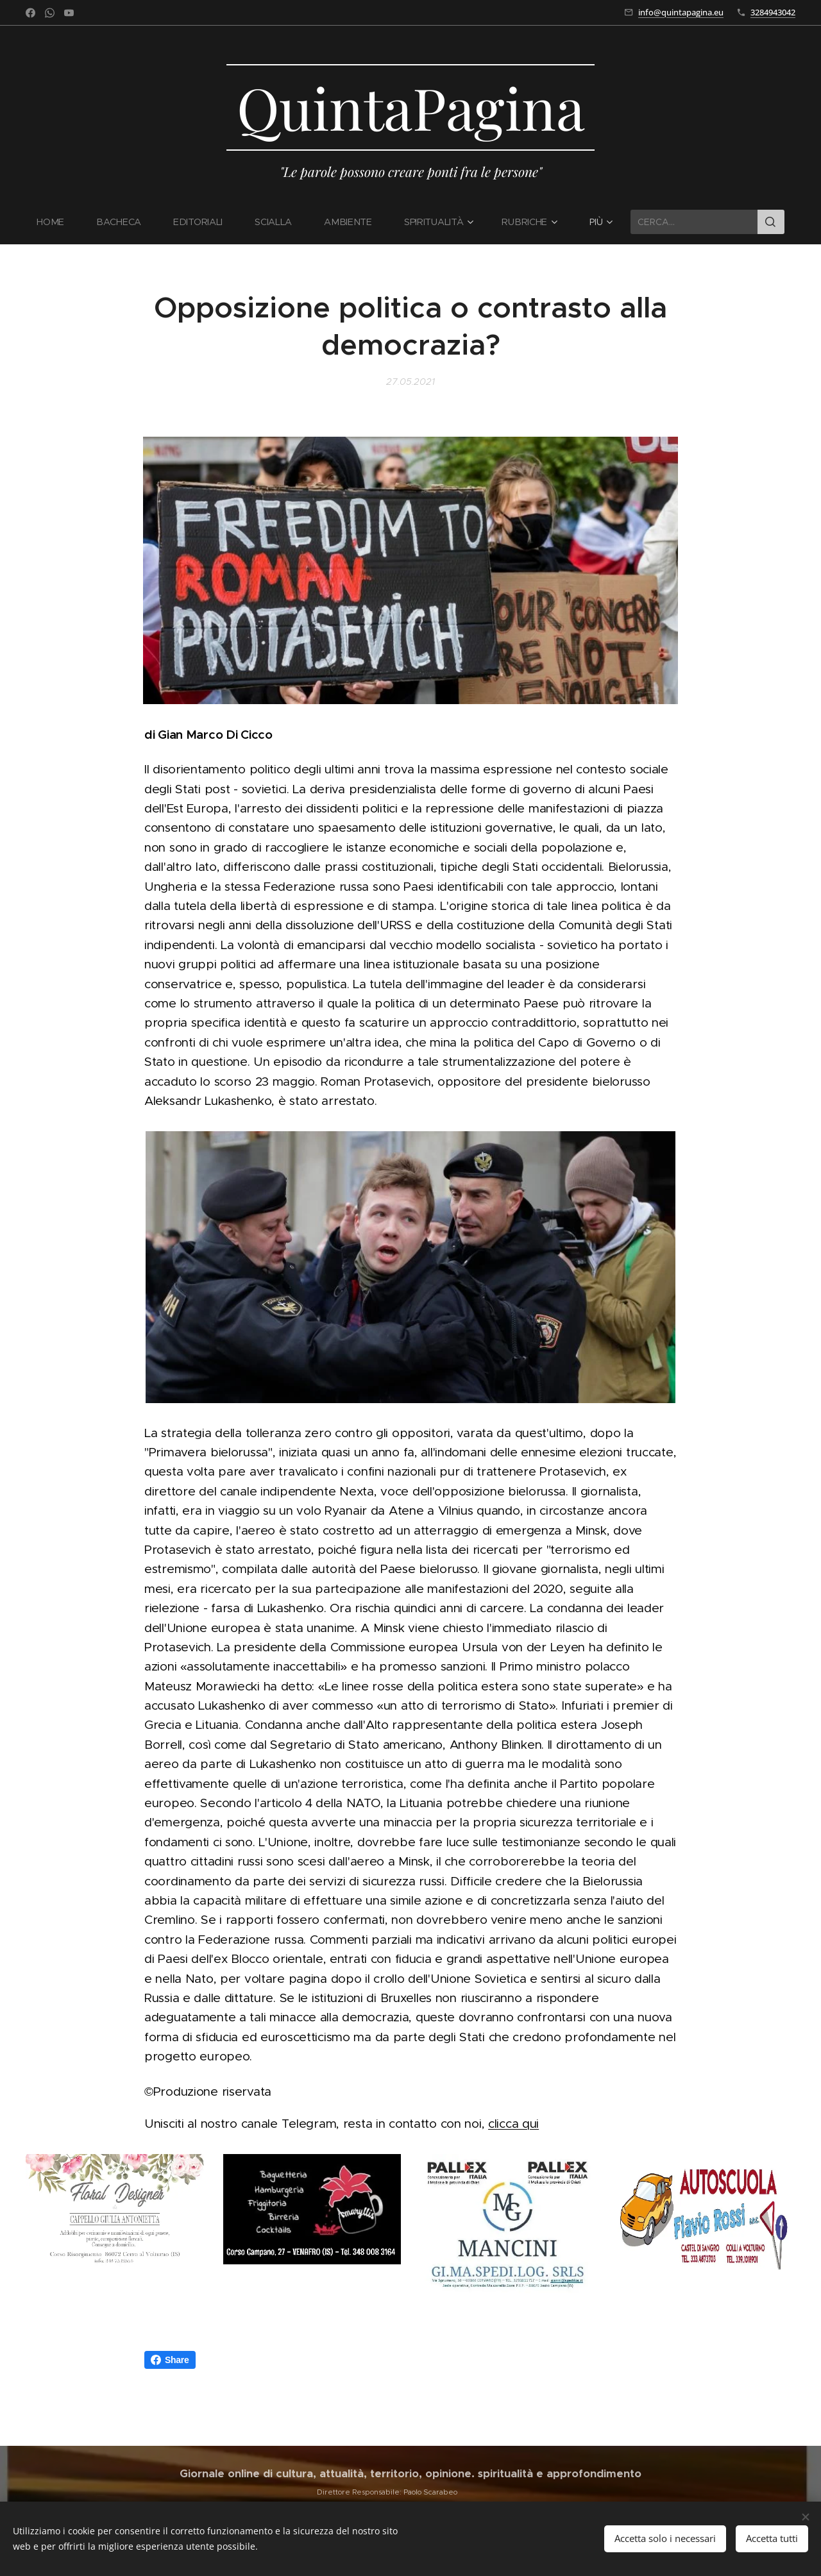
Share (170, 2360)
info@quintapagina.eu (681, 12)
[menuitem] (58, 222)
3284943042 (772, 12)
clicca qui (513, 2123)
